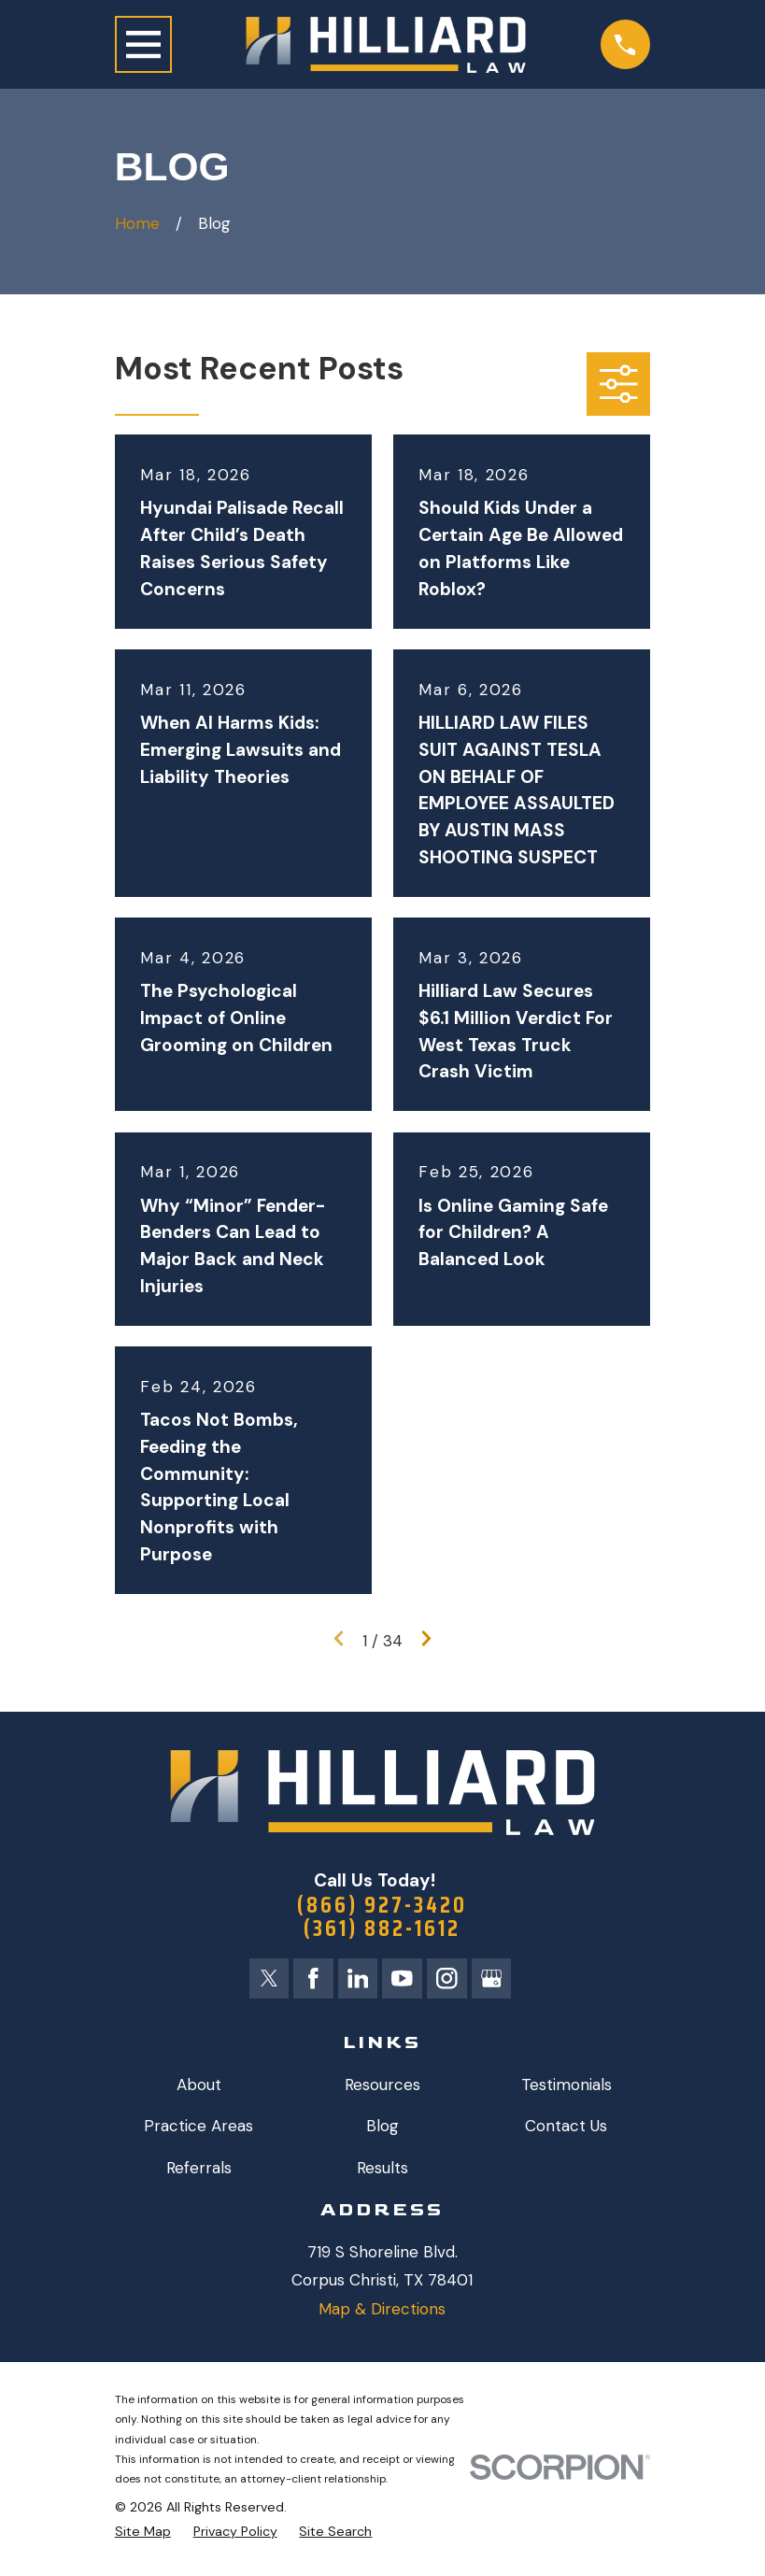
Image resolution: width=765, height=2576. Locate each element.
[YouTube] (402, 1982)
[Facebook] (312, 1982)
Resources (382, 2088)
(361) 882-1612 (382, 1930)
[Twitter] (266, 1982)
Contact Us (566, 2129)
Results (382, 2171)
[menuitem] (143, 2536)
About (199, 2088)
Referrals (199, 2171)
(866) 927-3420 (382, 1906)
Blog (382, 2129)
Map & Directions (382, 2312)
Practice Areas (198, 2129)
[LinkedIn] (358, 1982)
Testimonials (566, 2088)
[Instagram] (448, 1982)
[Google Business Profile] (494, 1982)
